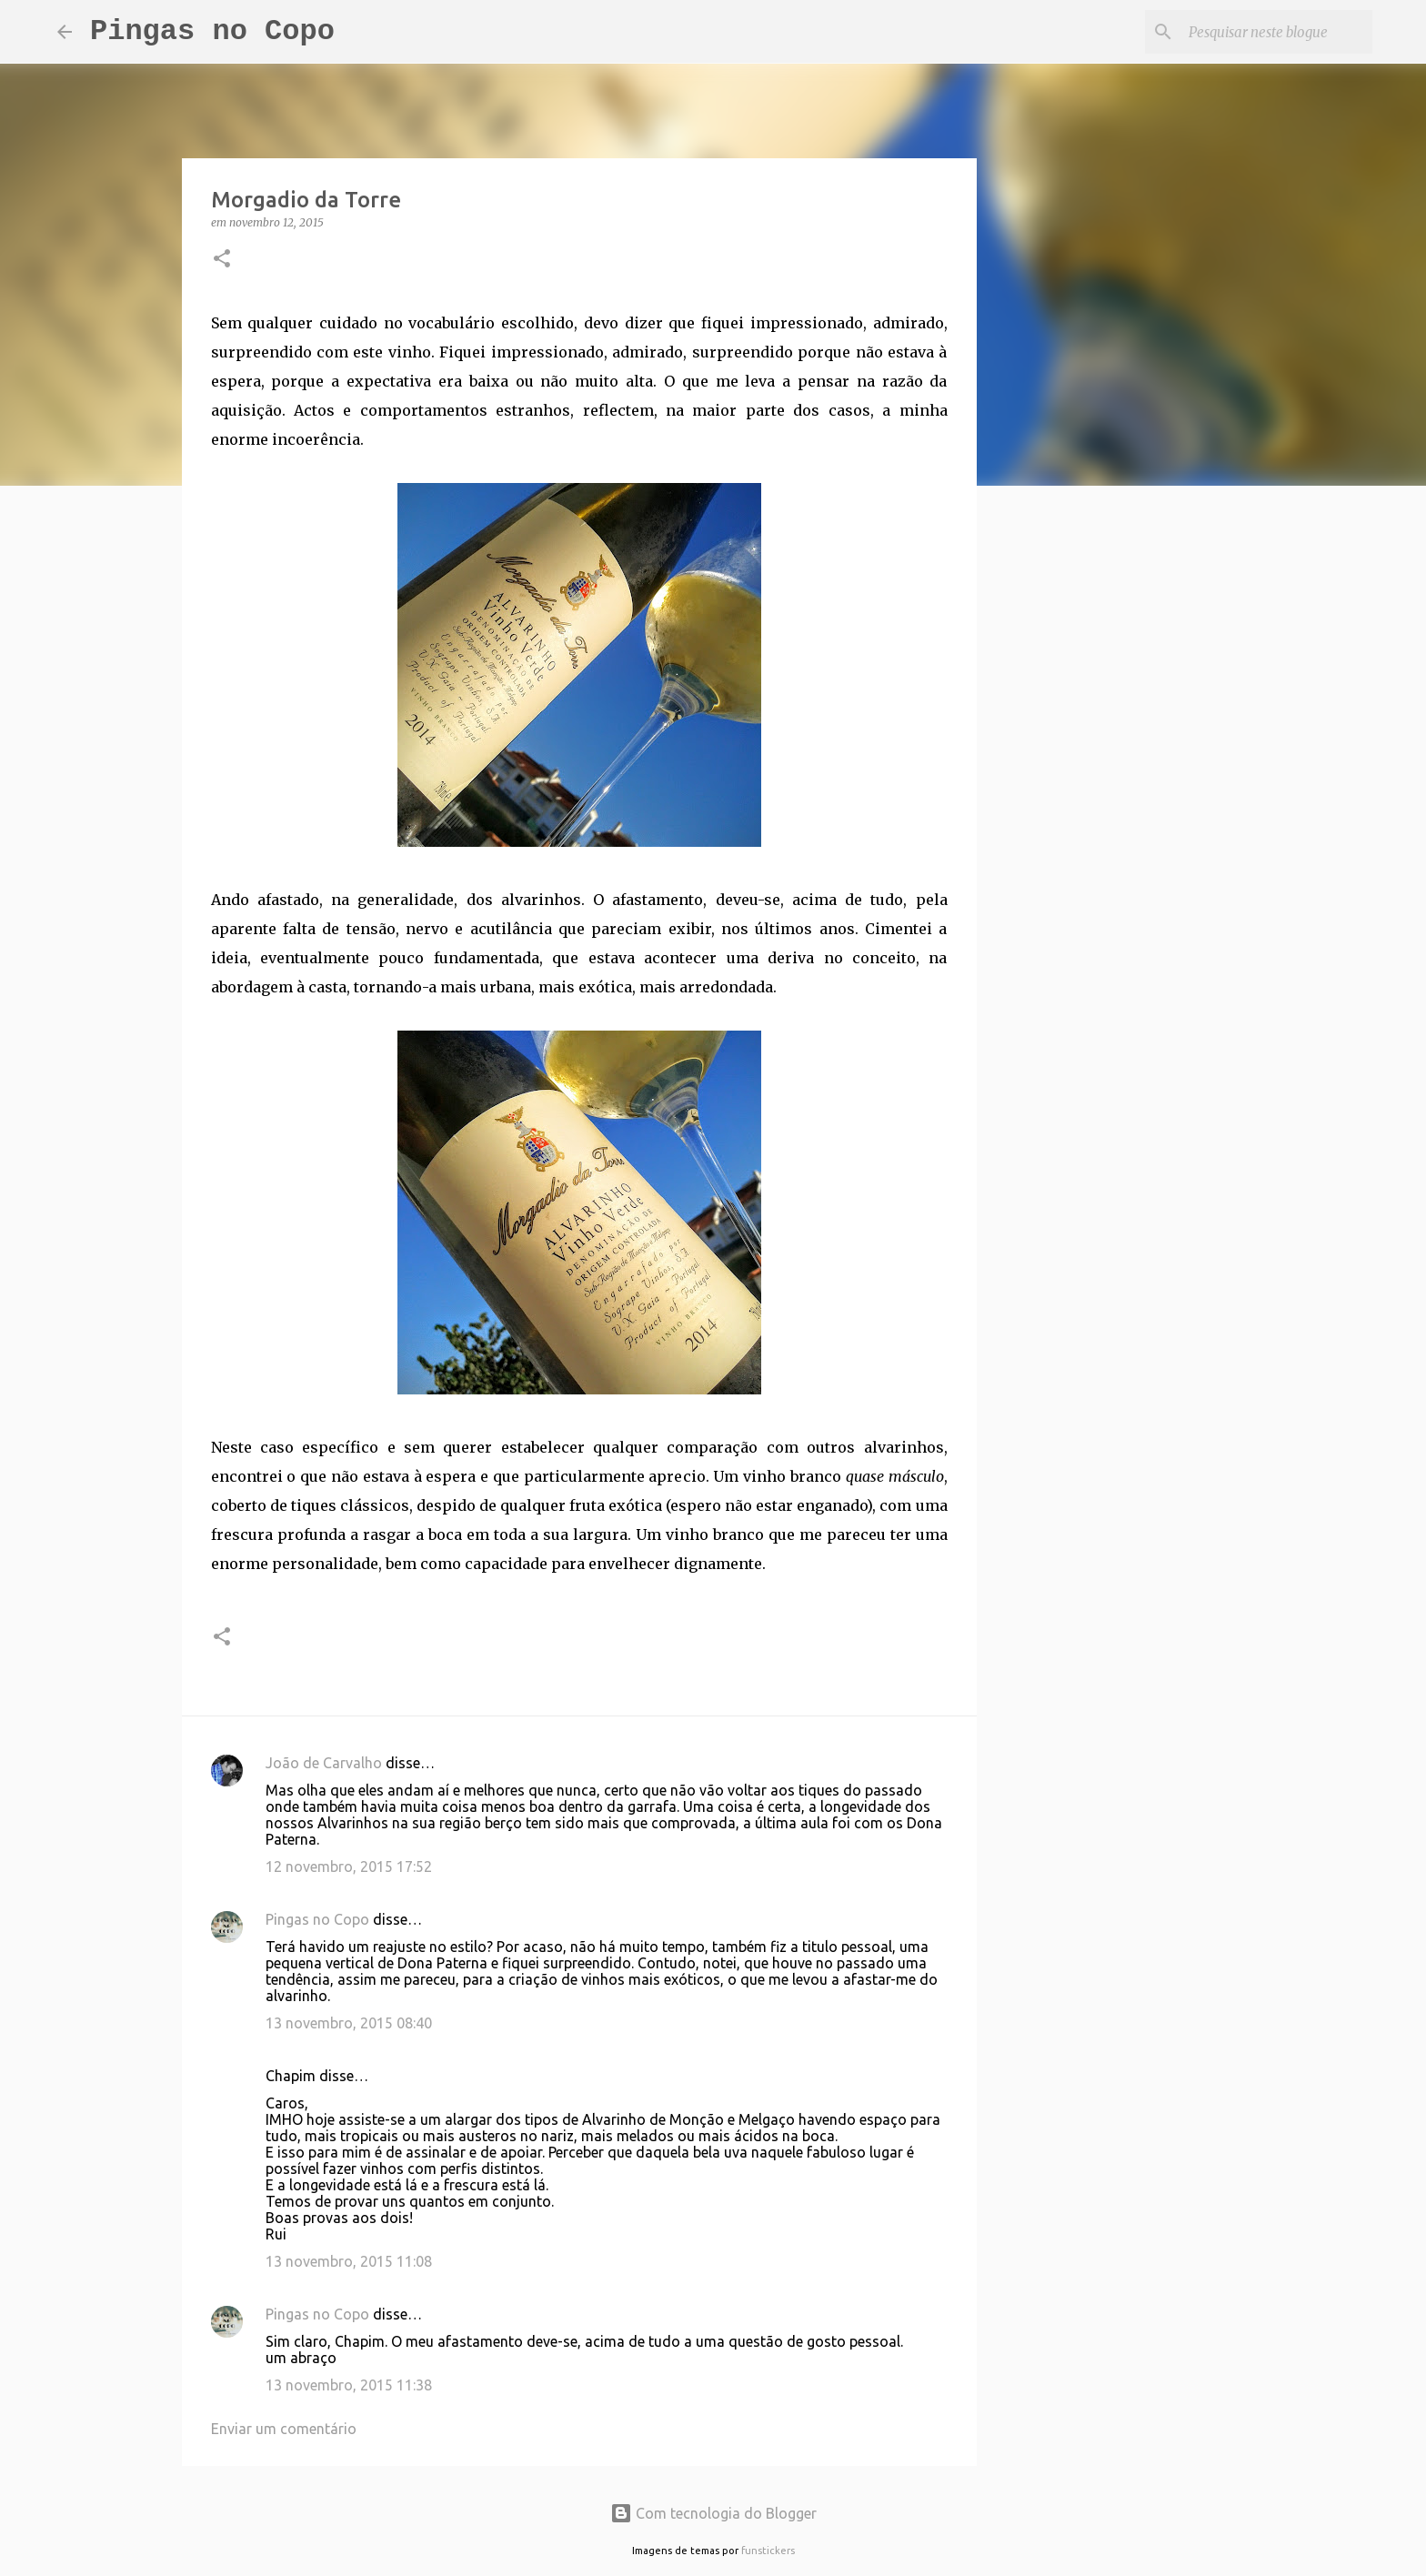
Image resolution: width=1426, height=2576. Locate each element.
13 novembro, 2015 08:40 (349, 2023)
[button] (222, 259)
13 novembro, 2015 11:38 (349, 2385)
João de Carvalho (324, 1763)
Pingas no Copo (212, 31)
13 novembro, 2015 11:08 (349, 2261)
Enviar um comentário (283, 2428)
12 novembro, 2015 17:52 (349, 1866)
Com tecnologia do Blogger (713, 2513)
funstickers (768, 2550)
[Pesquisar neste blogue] (1276, 32)
